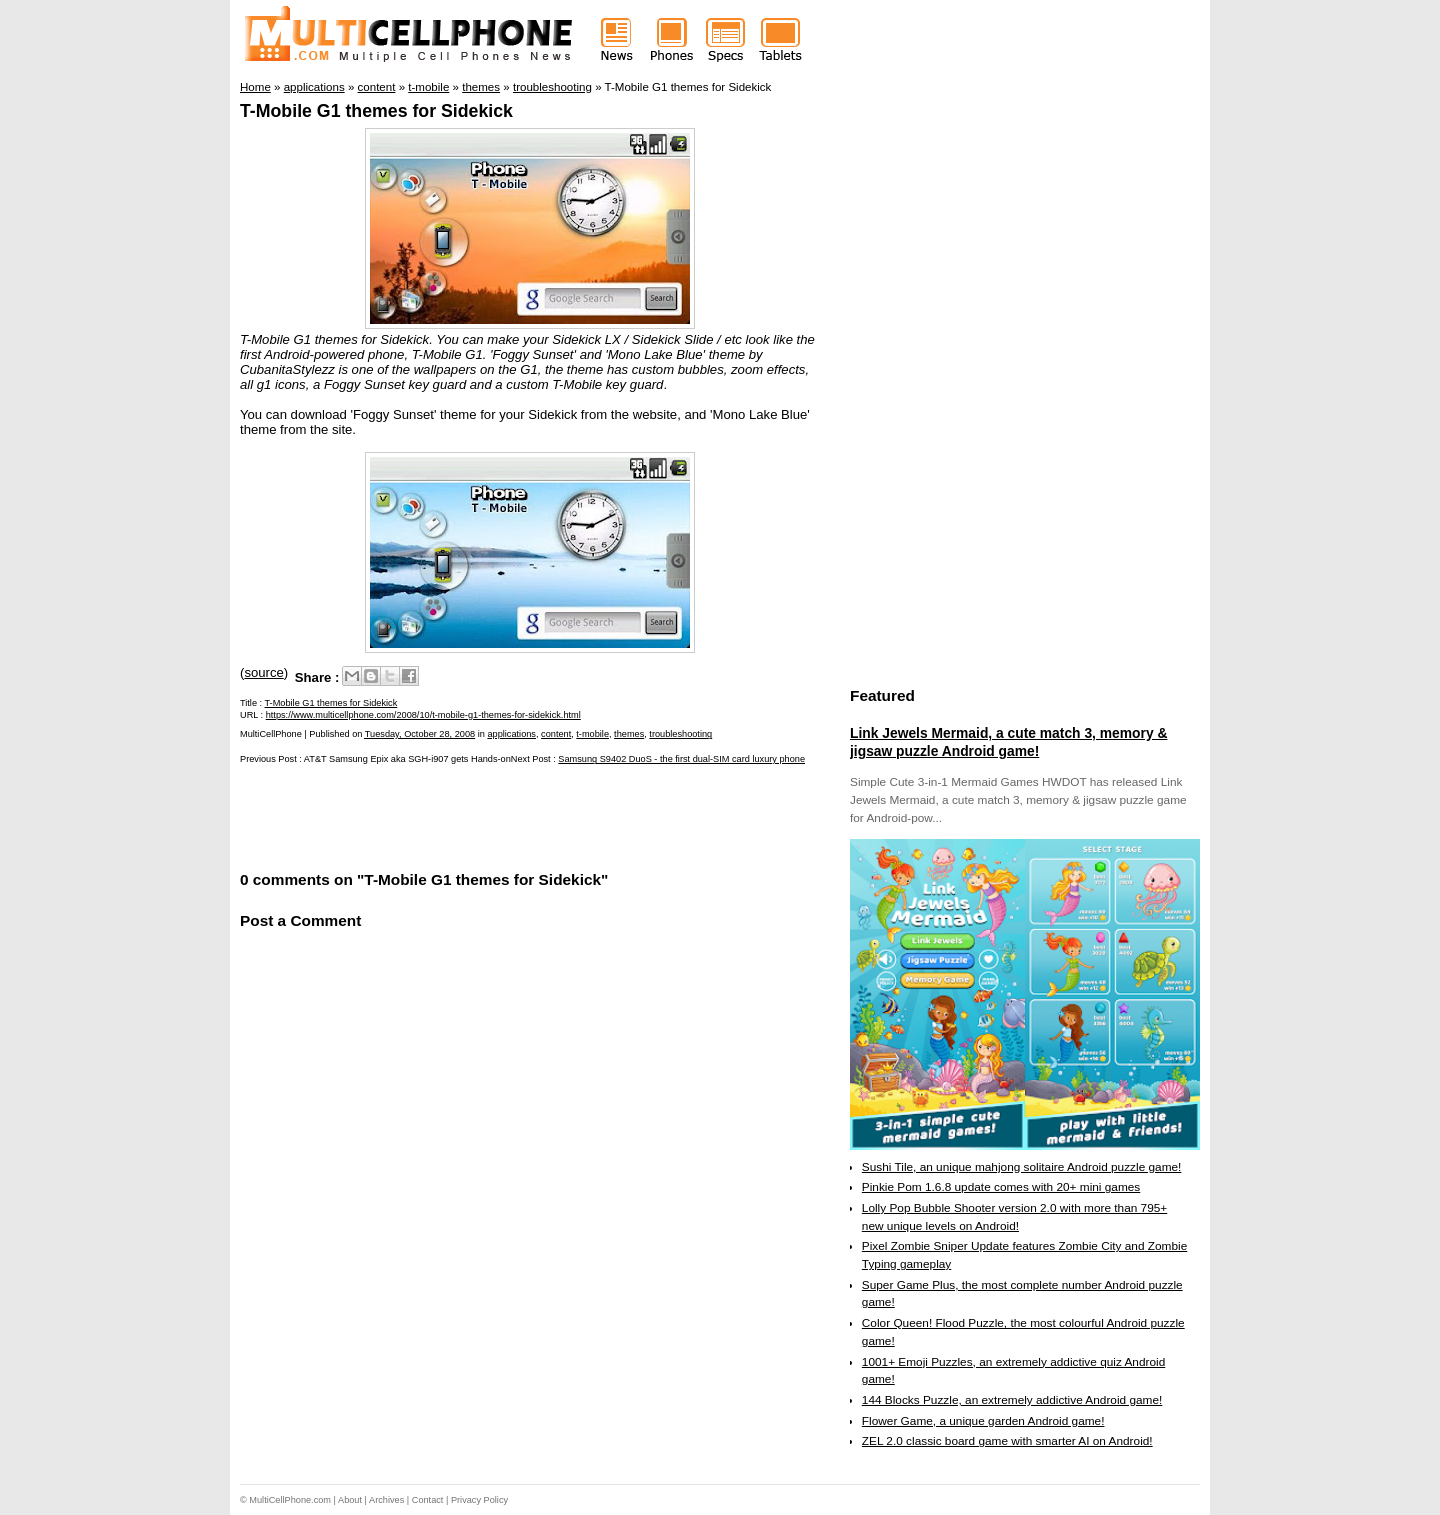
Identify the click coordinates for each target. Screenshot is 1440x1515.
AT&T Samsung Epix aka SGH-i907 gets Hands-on (407, 759)
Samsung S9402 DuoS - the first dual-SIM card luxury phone (681, 759)
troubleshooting (680, 734)
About (350, 1500)
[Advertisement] (474, 816)
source (263, 672)
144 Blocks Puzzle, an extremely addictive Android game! (1012, 1400)
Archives (386, 1500)
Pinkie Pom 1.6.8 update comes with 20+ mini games (1001, 1187)
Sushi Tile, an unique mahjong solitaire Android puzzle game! (1022, 1167)
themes (629, 734)
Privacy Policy (479, 1500)
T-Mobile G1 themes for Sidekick (376, 111)
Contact (428, 1500)
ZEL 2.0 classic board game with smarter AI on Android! (1007, 1441)
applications (511, 734)
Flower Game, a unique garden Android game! (983, 1421)
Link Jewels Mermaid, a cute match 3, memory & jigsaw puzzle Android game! (1008, 742)
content (556, 734)
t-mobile (592, 734)
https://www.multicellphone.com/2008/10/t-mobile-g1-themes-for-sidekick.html (423, 715)
